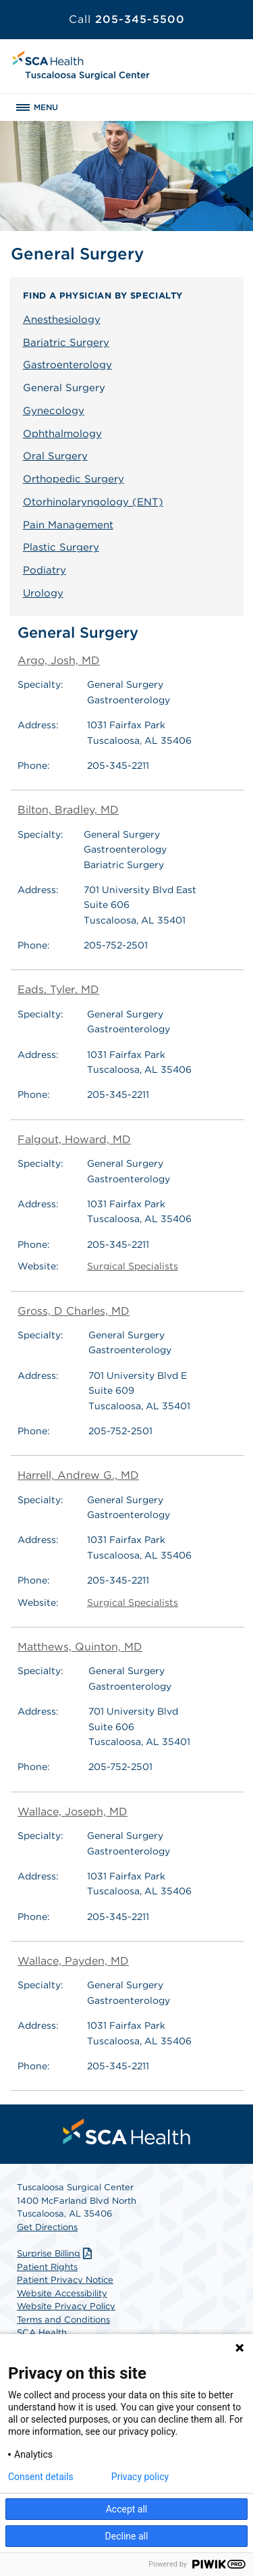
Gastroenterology (67, 365)
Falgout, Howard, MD (74, 1139)
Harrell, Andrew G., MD (78, 1475)
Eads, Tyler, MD (58, 989)
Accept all (127, 2509)
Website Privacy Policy (66, 2306)
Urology (43, 593)
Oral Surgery (55, 456)
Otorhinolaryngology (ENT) (93, 502)
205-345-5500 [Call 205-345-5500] (127, 19)
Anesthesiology (62, 319)
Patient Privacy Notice (65, 2280)
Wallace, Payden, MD (73, 1960)
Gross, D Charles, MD (74, 1311)
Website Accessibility (62, 2293)
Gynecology (53, 411)
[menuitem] (127, 2131)
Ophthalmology (62, 434)
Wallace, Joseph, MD (73, 1811)
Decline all (126, 2536)
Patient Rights (47, 2267)
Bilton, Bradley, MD (68, 809)
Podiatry (44, 570)
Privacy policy (140, 2476)
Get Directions (47, 2227)
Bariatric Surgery (66, 342)
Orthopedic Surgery (73, 479)
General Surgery (64, 388)
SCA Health (42, 2332)
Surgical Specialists (132, 1266)
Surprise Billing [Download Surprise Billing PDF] (56, 2253)
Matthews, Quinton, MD (80, 1646)
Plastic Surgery (61, 547)
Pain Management (68, 525)
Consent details (41, 2476)
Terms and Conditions (63, 2320)
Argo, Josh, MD (59, 660)
